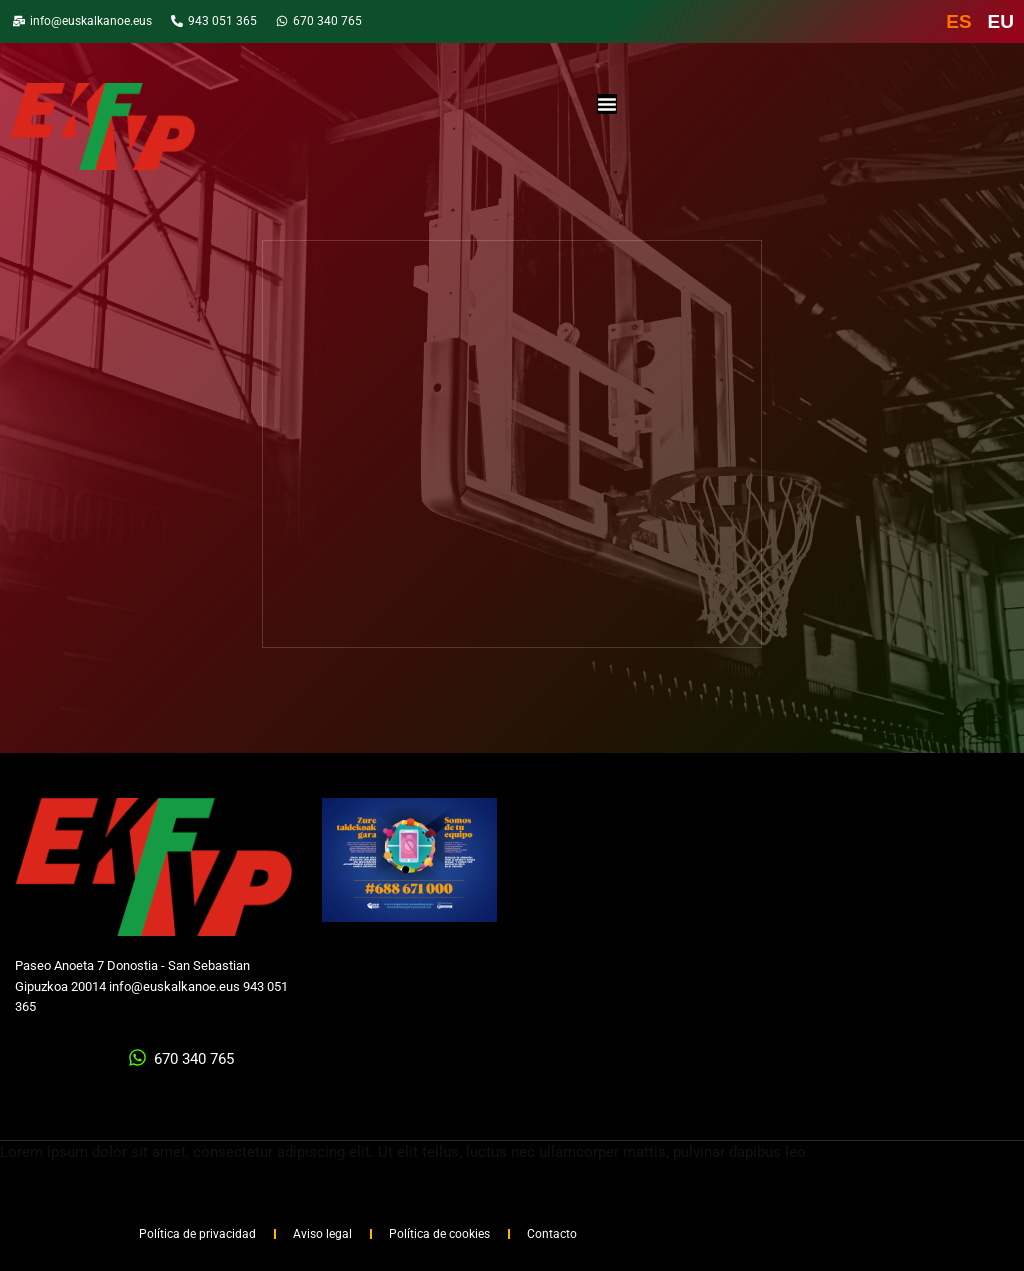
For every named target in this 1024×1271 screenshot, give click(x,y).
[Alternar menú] (607, 104)
